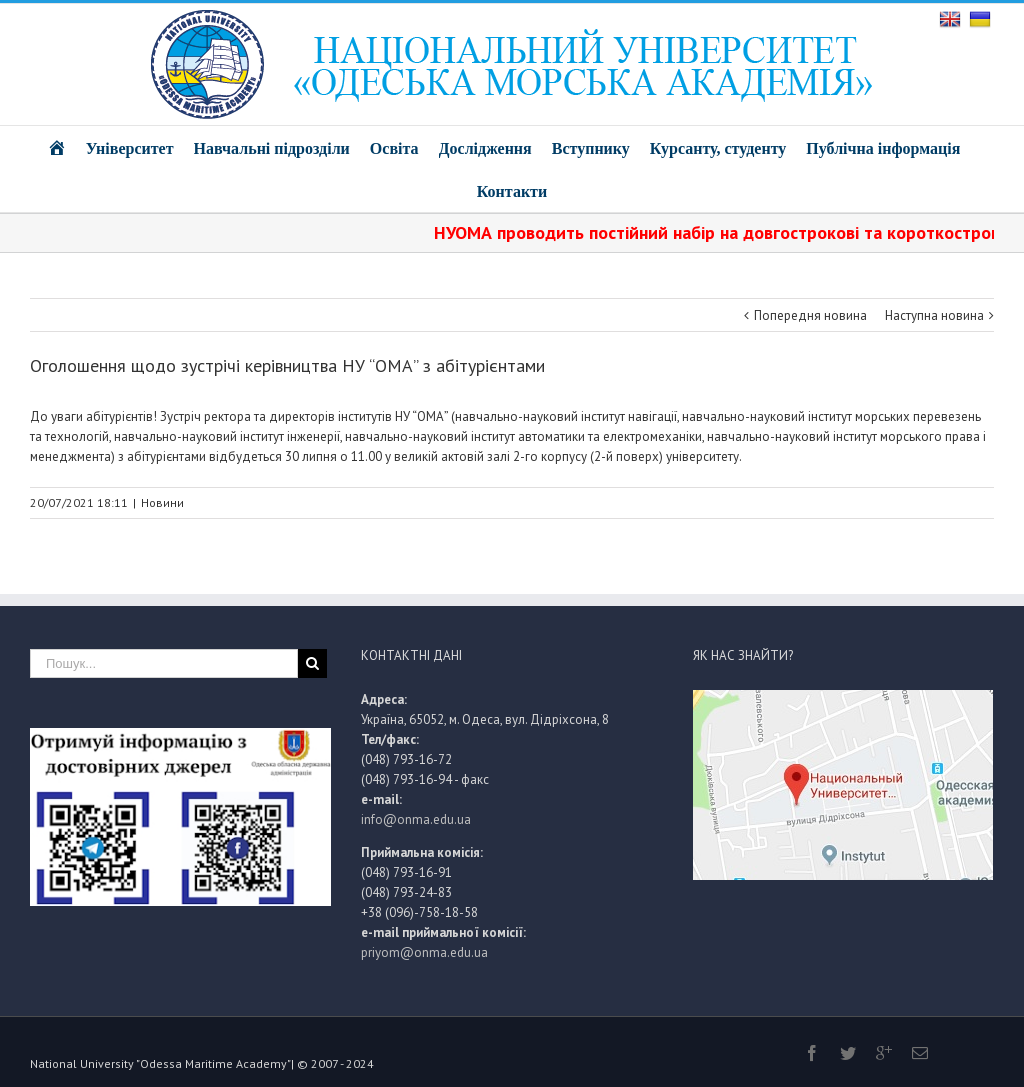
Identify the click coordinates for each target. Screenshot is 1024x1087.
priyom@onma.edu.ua (424, 952)
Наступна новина (934, 315)
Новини (162, 502)
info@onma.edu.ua (416, 819)
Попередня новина (810, 315)
